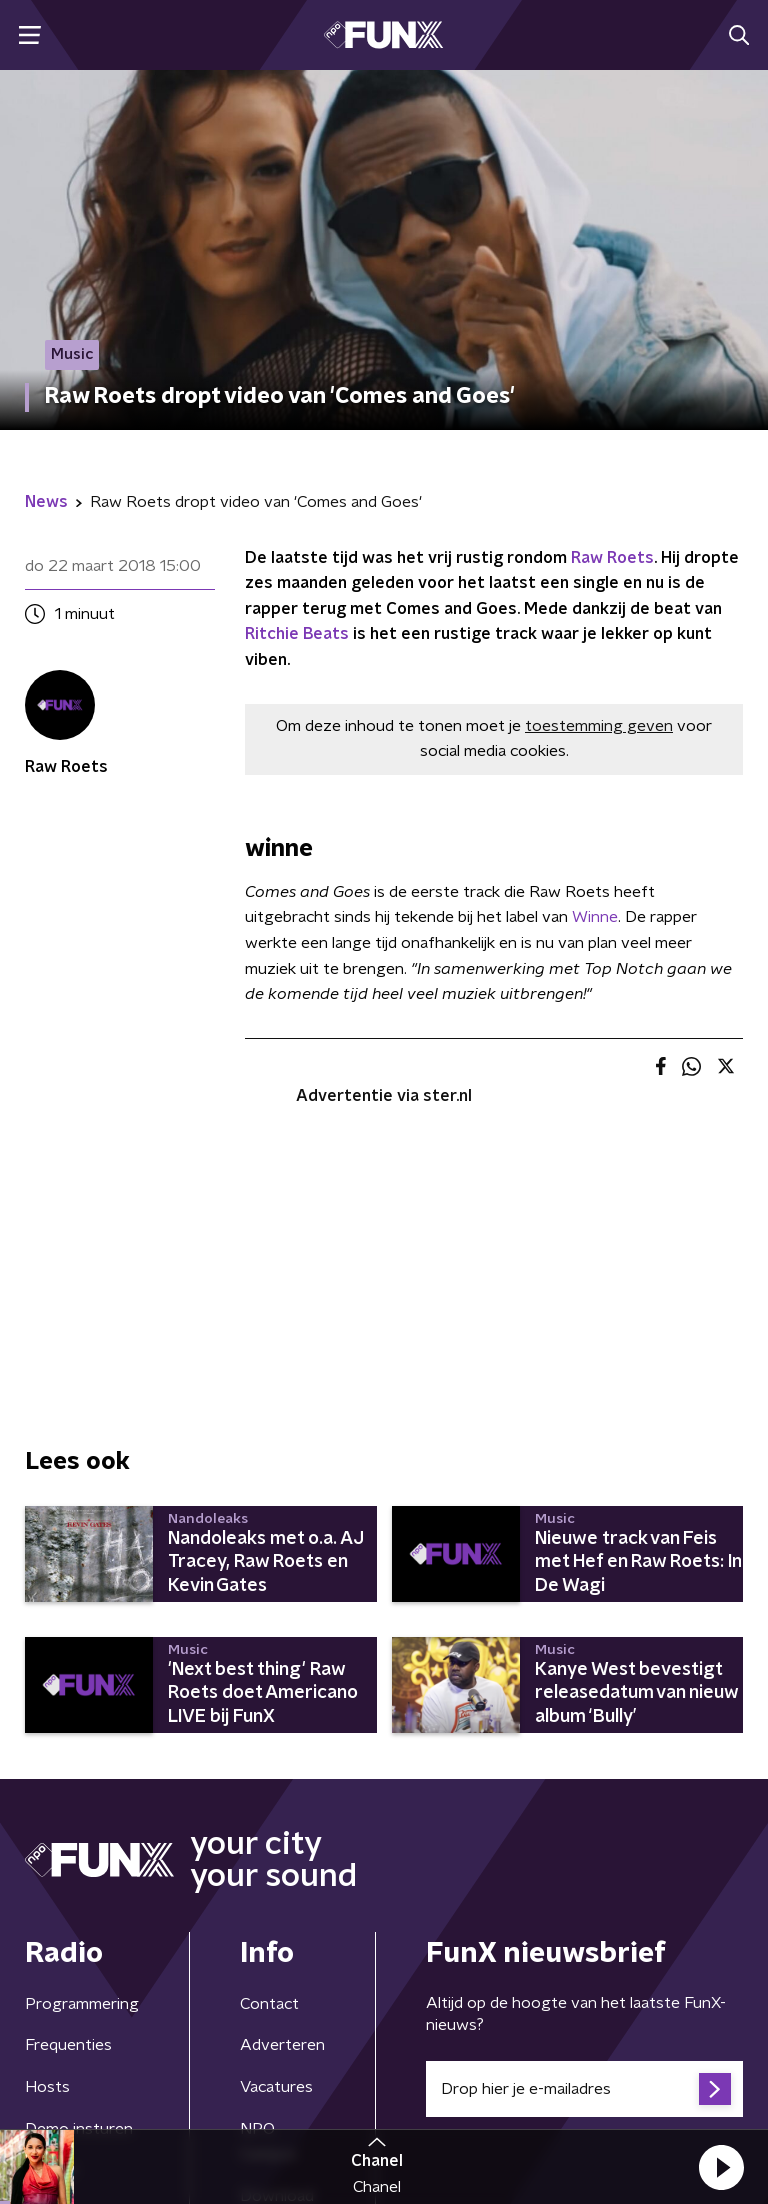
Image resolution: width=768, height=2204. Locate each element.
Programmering (82, 2004)
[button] (721, 2167)
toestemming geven (599, 726)
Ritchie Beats (297, 634)
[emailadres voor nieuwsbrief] (584, 2089)
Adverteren (282, 2045)
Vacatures (276, 2087)
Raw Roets (612, 558)
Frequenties (68, 2045)
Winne (595, 917)
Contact (269, 2004)
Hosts (47, 2087)
